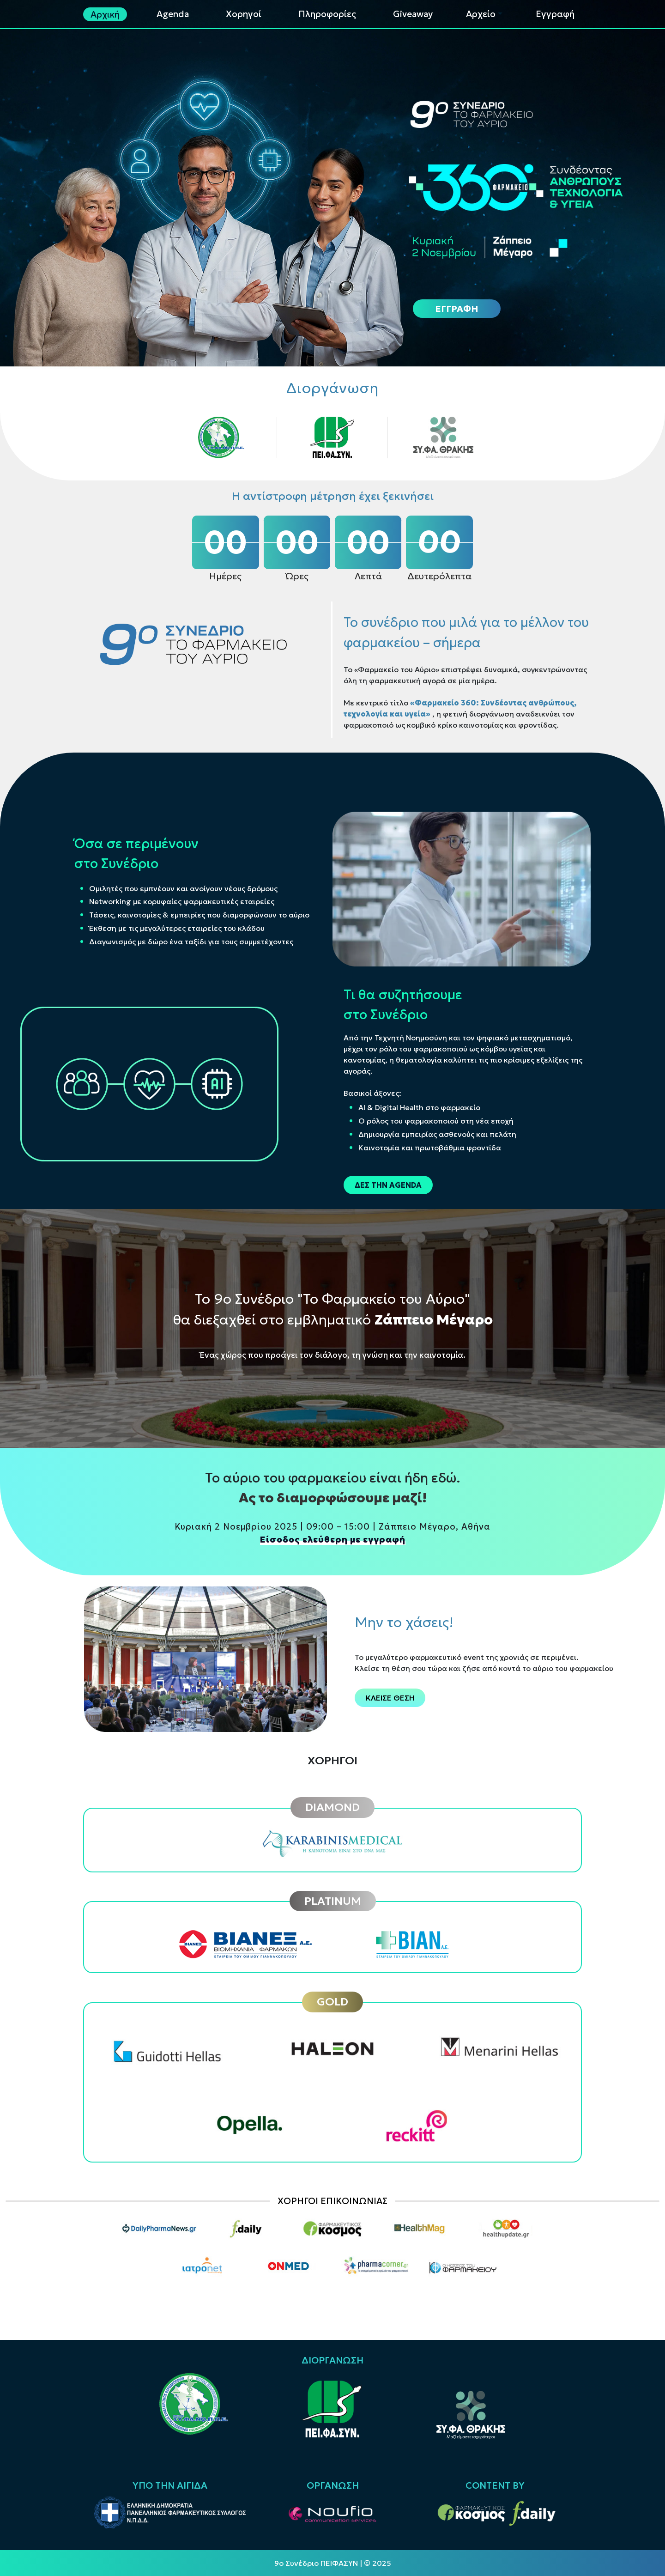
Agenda (173, 13)
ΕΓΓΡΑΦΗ (456, 308)
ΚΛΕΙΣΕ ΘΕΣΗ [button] (390, 1697)
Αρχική (105, 14)
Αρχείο (481, 13)
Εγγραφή (555, 13)
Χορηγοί (243, 13)
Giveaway (413, 13)
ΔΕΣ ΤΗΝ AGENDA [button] (388, 1185)
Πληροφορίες (327, 13)
